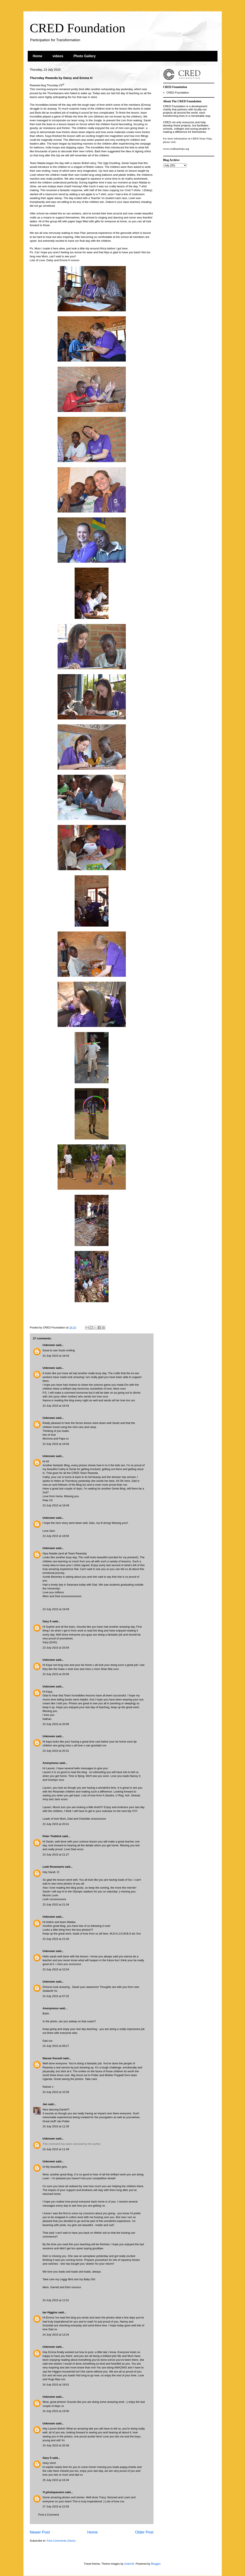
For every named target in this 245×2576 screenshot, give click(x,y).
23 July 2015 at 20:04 (56, 1647)
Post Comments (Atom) (61, 2540)
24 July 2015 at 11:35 (56, 2126)
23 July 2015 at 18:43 (56, 1355)
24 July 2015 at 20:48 (56, 2445)
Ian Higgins (50, 2312)
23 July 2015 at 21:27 (56, 1854)
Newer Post (40, 2532)
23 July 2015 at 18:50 (56, 1536)
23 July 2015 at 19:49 (56, 1609)
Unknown (49, 1345)
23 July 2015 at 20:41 (56, 1824)
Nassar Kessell (52, 2058)
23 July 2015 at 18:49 (56, 1505)
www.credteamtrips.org (176, 148)
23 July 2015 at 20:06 (56, 1674)
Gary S (47, 1621)
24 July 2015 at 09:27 (56, 2045)
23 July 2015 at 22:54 (56, 1969)
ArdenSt (129, 2563)
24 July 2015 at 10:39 (56, 2092)
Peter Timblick (52, 1836)
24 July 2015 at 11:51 (56, 2300)
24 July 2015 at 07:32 (56, 1996)
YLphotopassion (53, 2492)
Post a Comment (48, 2514)
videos (57, 56)
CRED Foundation (77, 28)
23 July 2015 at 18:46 (56, 1443)
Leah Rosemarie (53, 1866)
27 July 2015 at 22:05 (56, 2506)
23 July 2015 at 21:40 (56, 1938)
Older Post (144, 2532)
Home (37, 56)
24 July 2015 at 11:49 (56, 2149)
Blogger (155, 2563)
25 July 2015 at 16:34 (56, 2480)
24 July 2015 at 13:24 (56, 2334)
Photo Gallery (85, 56)
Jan (45, 2104)
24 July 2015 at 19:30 (56, 2411)
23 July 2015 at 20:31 (56, 1750)
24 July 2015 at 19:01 (56, 2384)
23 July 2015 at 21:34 (56, 1904)
